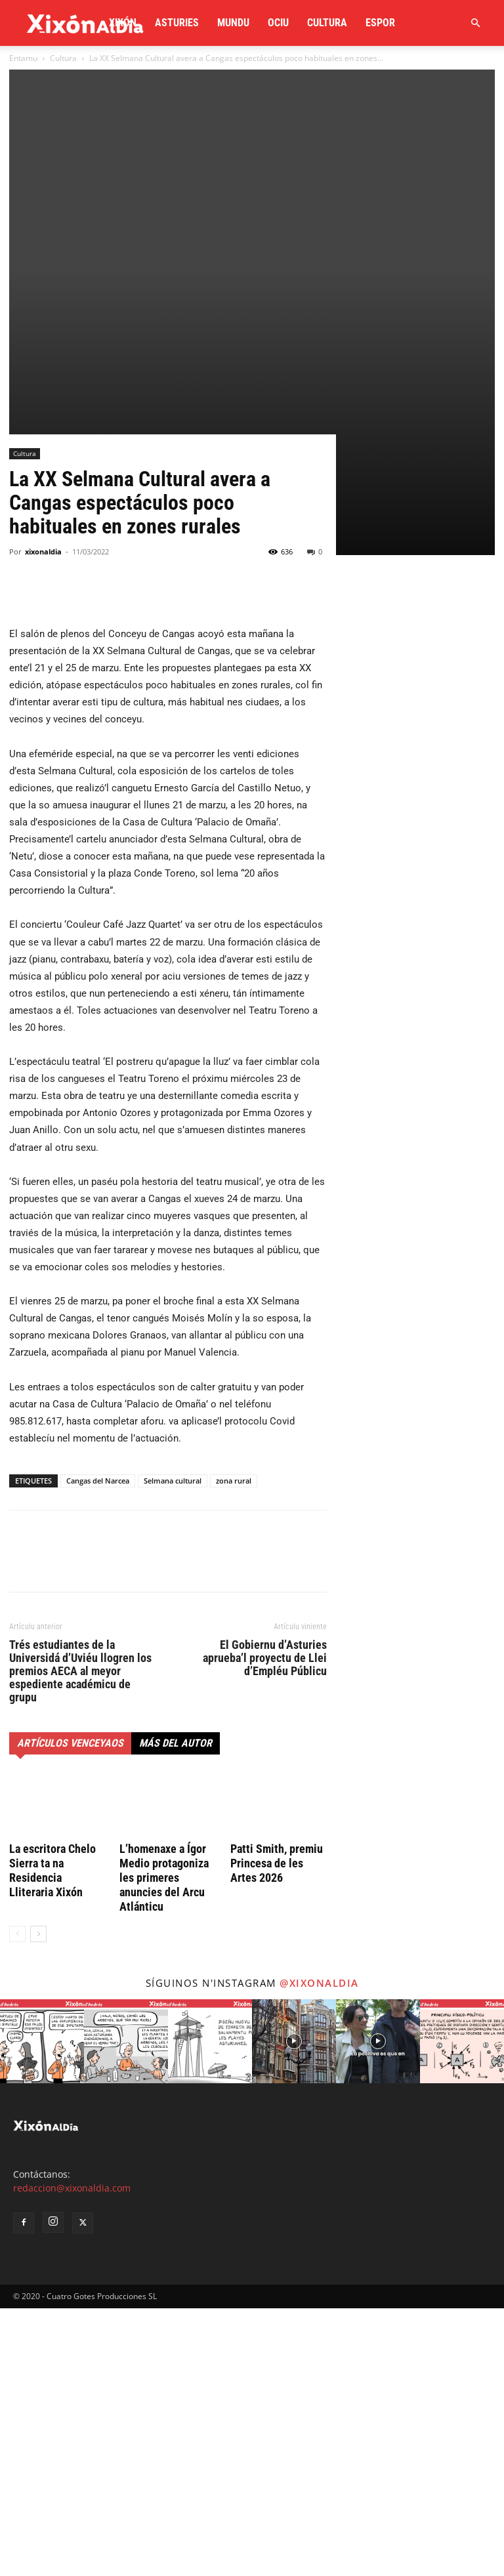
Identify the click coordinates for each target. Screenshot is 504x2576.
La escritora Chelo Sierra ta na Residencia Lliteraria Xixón (52, 2138)
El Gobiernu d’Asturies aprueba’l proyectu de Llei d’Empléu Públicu (265, 1925)
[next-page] (38, 2201)
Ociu (278, 22)
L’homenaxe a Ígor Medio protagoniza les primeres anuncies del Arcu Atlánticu (164, 2145)
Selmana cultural (172, 1748)
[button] (475, 23)
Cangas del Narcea (97, 1748)
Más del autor (175, 2010)
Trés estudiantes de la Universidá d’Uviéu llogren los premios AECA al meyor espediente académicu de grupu (80, 1938)
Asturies (177, 22)
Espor (380, 22)
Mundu (233, 22)
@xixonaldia (319, 2250)
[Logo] (85, 23)
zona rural (233, 1748)
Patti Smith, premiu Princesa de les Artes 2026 (276, 2130)
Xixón (122, 22)
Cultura (327, 22)
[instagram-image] (42, 2309)
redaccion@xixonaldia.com (72, 2455)
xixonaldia (43, 818)
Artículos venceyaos (70, 2010)
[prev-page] (17, 2201)
